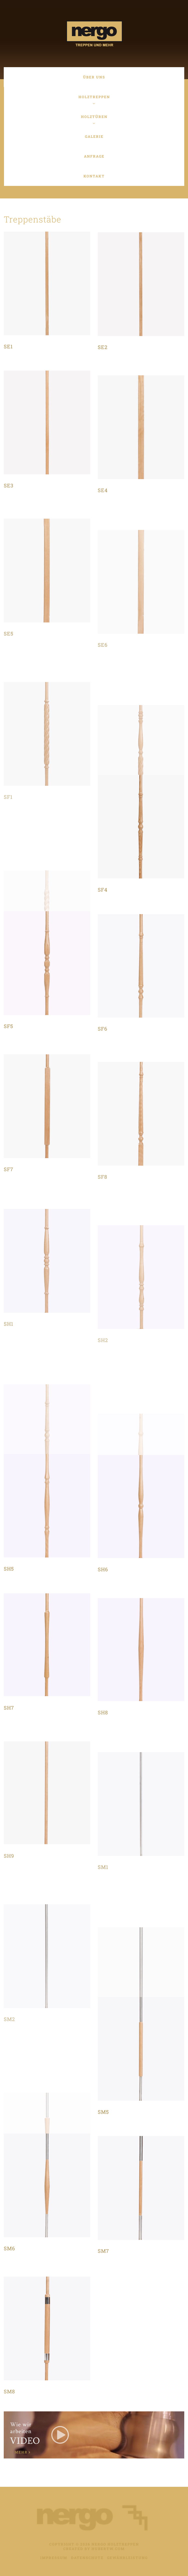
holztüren (94, 116)
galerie (94, 136)
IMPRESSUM (53, 2569)
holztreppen (94, 96)
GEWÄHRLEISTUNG (127, 2569)
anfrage (94, 156)
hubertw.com (108, 2560)
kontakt (94, 176)
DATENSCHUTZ (87, 2569)
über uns (94, 77)
